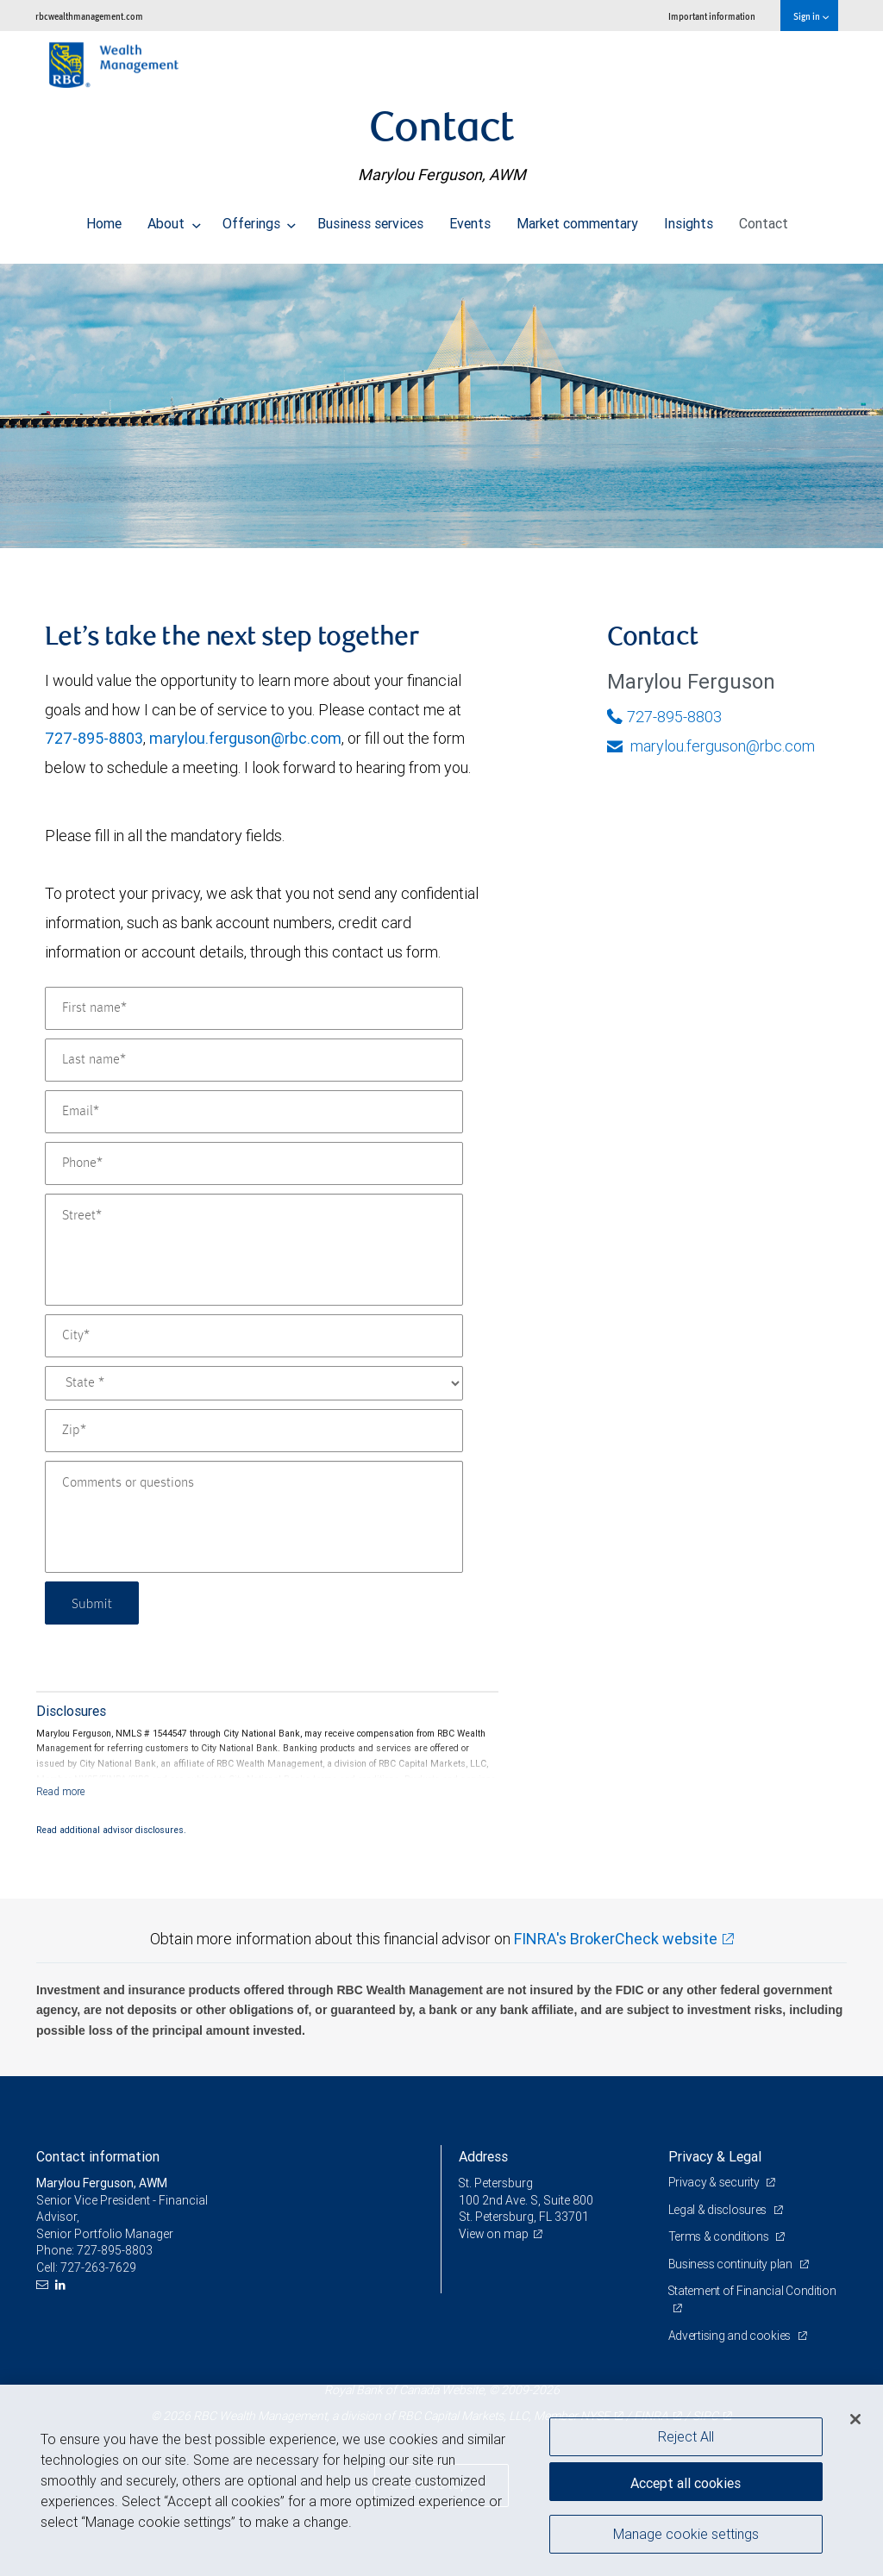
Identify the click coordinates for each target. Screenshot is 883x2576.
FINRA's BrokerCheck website (615, 1939)
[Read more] (60, 1791)
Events (470, 219)
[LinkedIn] (62, 2285)
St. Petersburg (496, 2183)
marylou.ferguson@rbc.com (245, 738)
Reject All (686, 2436)
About (174, 219)
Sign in (811, 16)
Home (104, 219)
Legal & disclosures (718, 2209)
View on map (494, 2234)
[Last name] (254, 1060)
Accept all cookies (685, 2481)
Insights (688, 219)
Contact (763, 219)
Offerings (259, 219)
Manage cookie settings (686, 2535)
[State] (254, 1383)
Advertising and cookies (730, 2335)
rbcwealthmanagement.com (89, 16)
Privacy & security (715, 2182)
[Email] (254, 1111)
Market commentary (577, 219)
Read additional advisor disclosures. (111, 1830)
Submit (94, 1602)
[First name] (254, 1008)
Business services (370, 219)
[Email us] (44, 2285)
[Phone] (254, 1163)
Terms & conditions (720, 2236)
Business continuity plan (731, 2264)
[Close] (855, 2419)
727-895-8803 (94, 738)
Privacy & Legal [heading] (714, 2156)
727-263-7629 (98, 2267)
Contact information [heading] (98, 2156)
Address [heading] (483, 2156)
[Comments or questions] (254, 1517)
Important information (711, 16)
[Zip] (254, 1430)
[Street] (254, 1250)
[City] (254, 1335)
